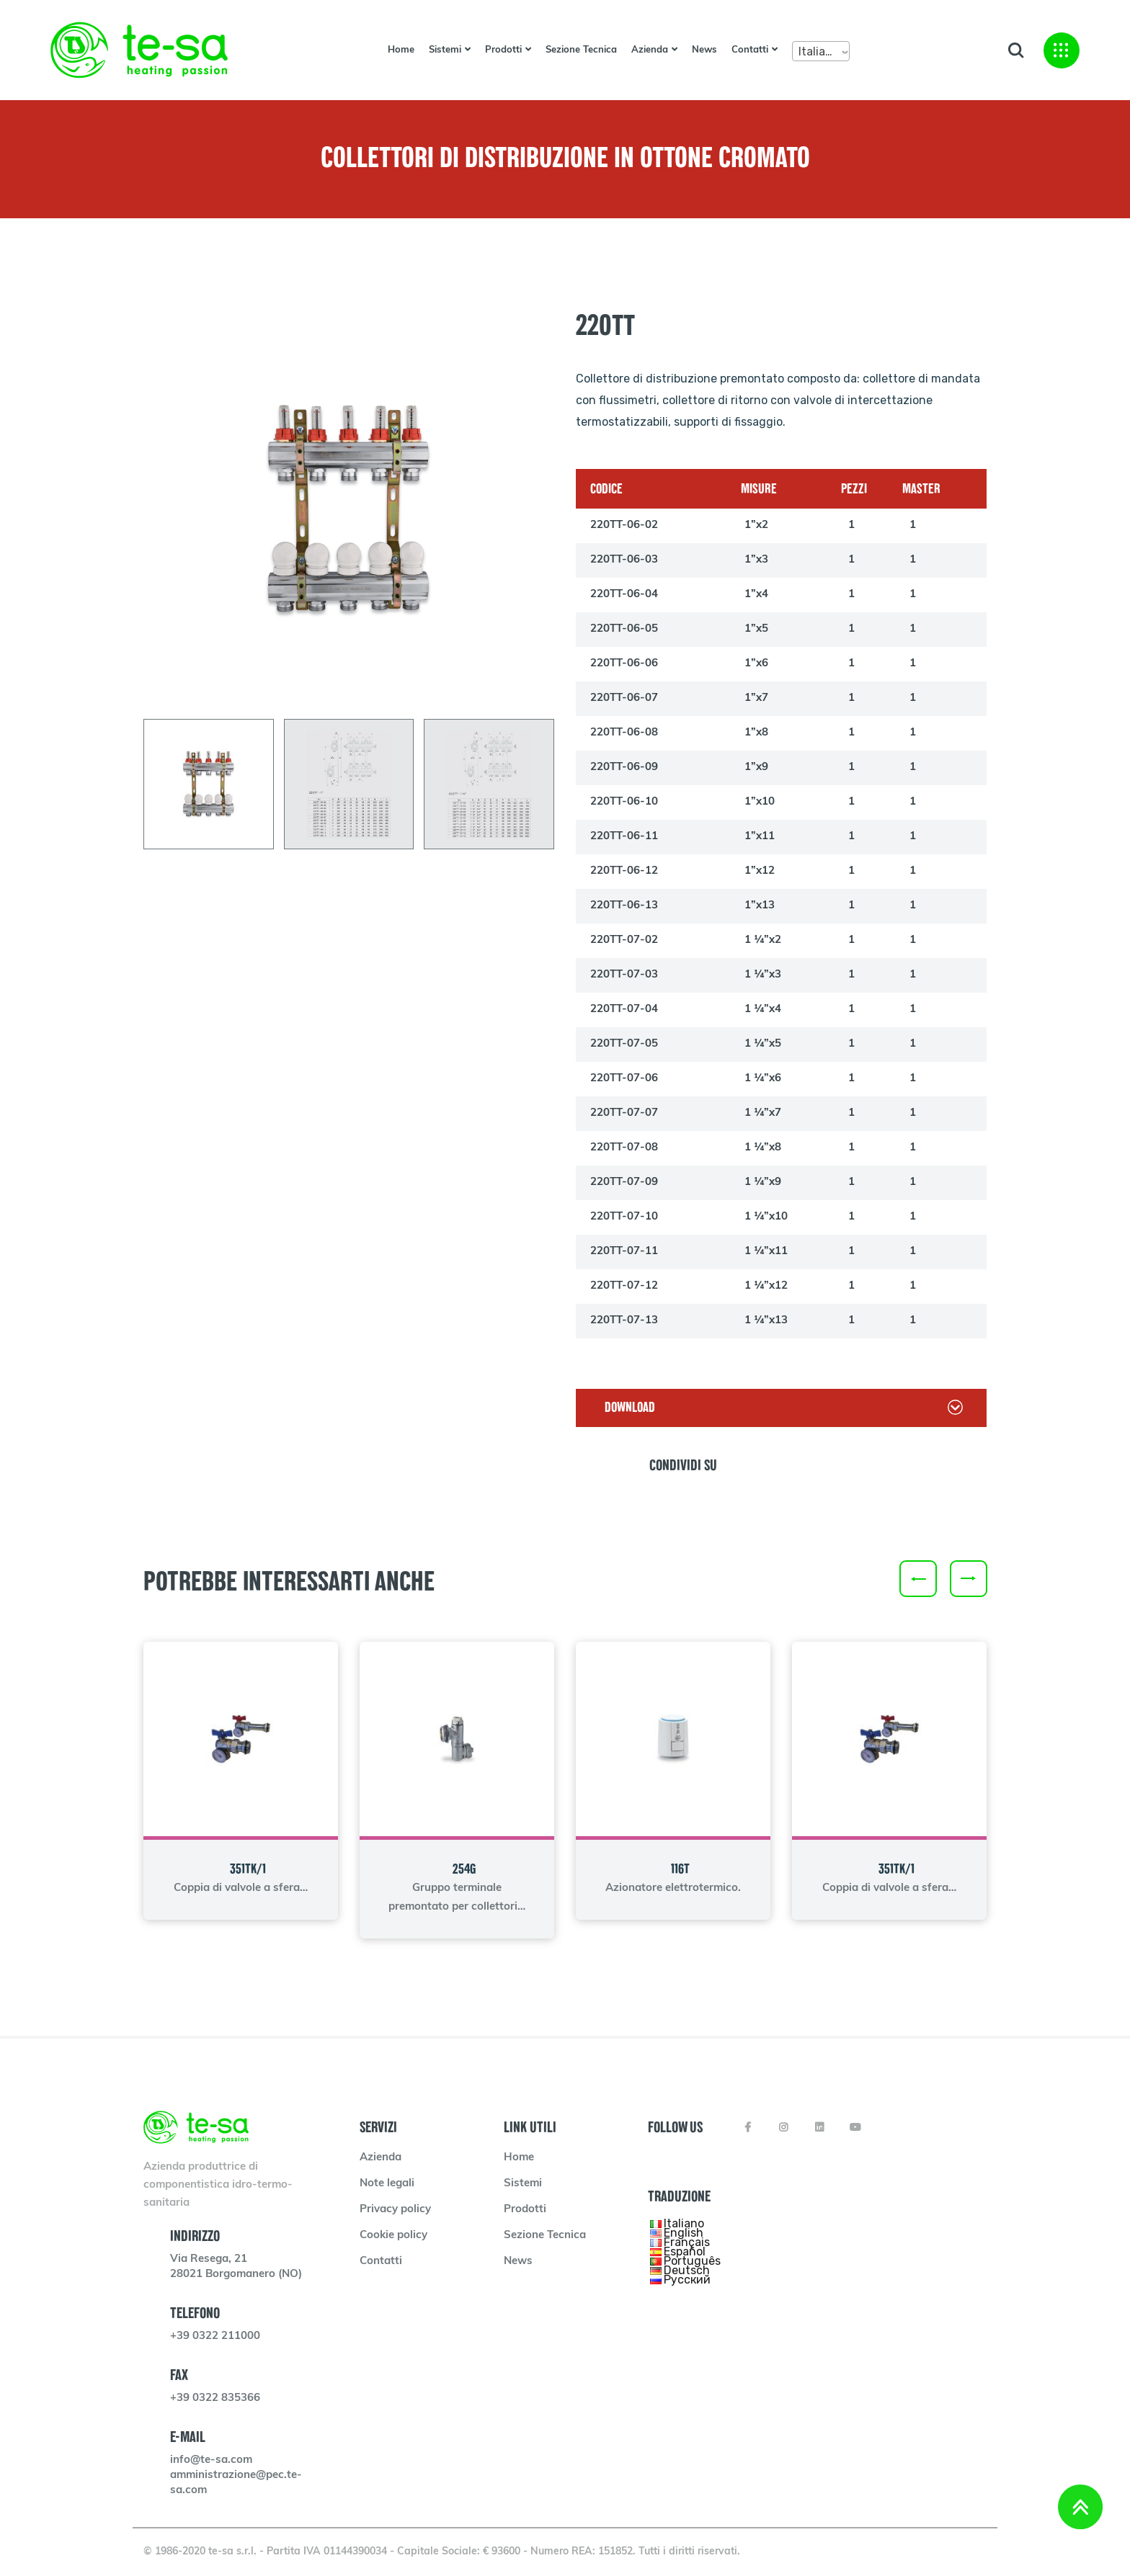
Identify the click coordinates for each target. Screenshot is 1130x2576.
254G (464, 1869)
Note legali (387, 2183)
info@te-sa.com (211, 2460)
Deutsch (687, 2269)
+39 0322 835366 (215, 2398)
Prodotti (503, 50)
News (704, 50)
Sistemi (445, 50)
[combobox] (821, 51)
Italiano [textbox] (818, 51)
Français (687, 2241)
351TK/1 (248, 1869)
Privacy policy (395, 2209)
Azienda (649, 50)
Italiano (684, 2223)
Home (401, 50)
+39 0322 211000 (215, 2336)
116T (680, 1869)
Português (692, 2260)
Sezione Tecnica (581, 50)
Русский (687, 2279)
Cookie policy (393, 2235)
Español (685, 2251)
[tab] (208, 784)
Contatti (749, 50)
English (683, 2232)
